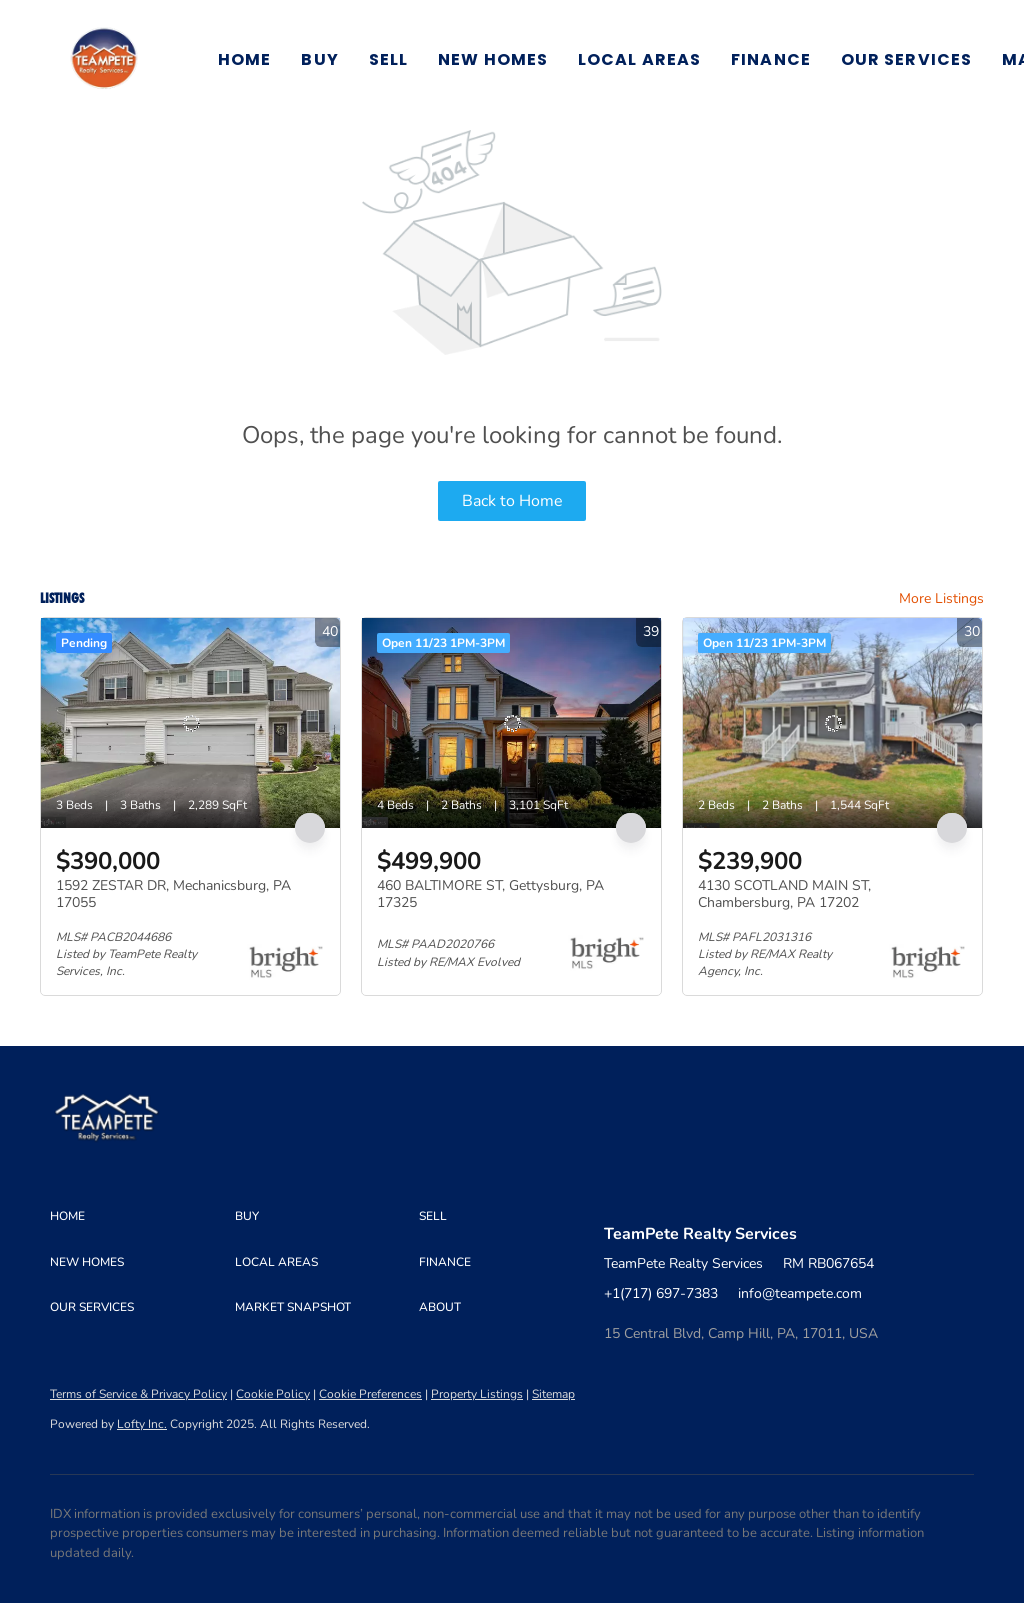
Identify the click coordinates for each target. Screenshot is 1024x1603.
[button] (104, 60)
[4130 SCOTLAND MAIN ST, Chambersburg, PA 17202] (832, 723)
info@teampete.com (800, 1293)
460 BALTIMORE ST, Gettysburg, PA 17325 (490, 894)
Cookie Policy (273, 1394)
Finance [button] (771, 59)
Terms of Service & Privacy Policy (138, 1394)
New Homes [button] (493, 59)
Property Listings (477, 1394)
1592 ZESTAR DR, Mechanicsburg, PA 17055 (173, 894)
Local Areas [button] (639, 59)
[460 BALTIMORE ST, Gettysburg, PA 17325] (511, 723)
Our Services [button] (906, 59)
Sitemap (553, 1394)
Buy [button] (319, 59)
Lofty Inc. (142, 1424)
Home (244, 59)
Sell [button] (388, 59)
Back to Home (512, 501)
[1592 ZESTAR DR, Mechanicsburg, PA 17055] (190, 723)
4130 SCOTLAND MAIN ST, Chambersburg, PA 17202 (784, 894)
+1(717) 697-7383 (661, 1293)
